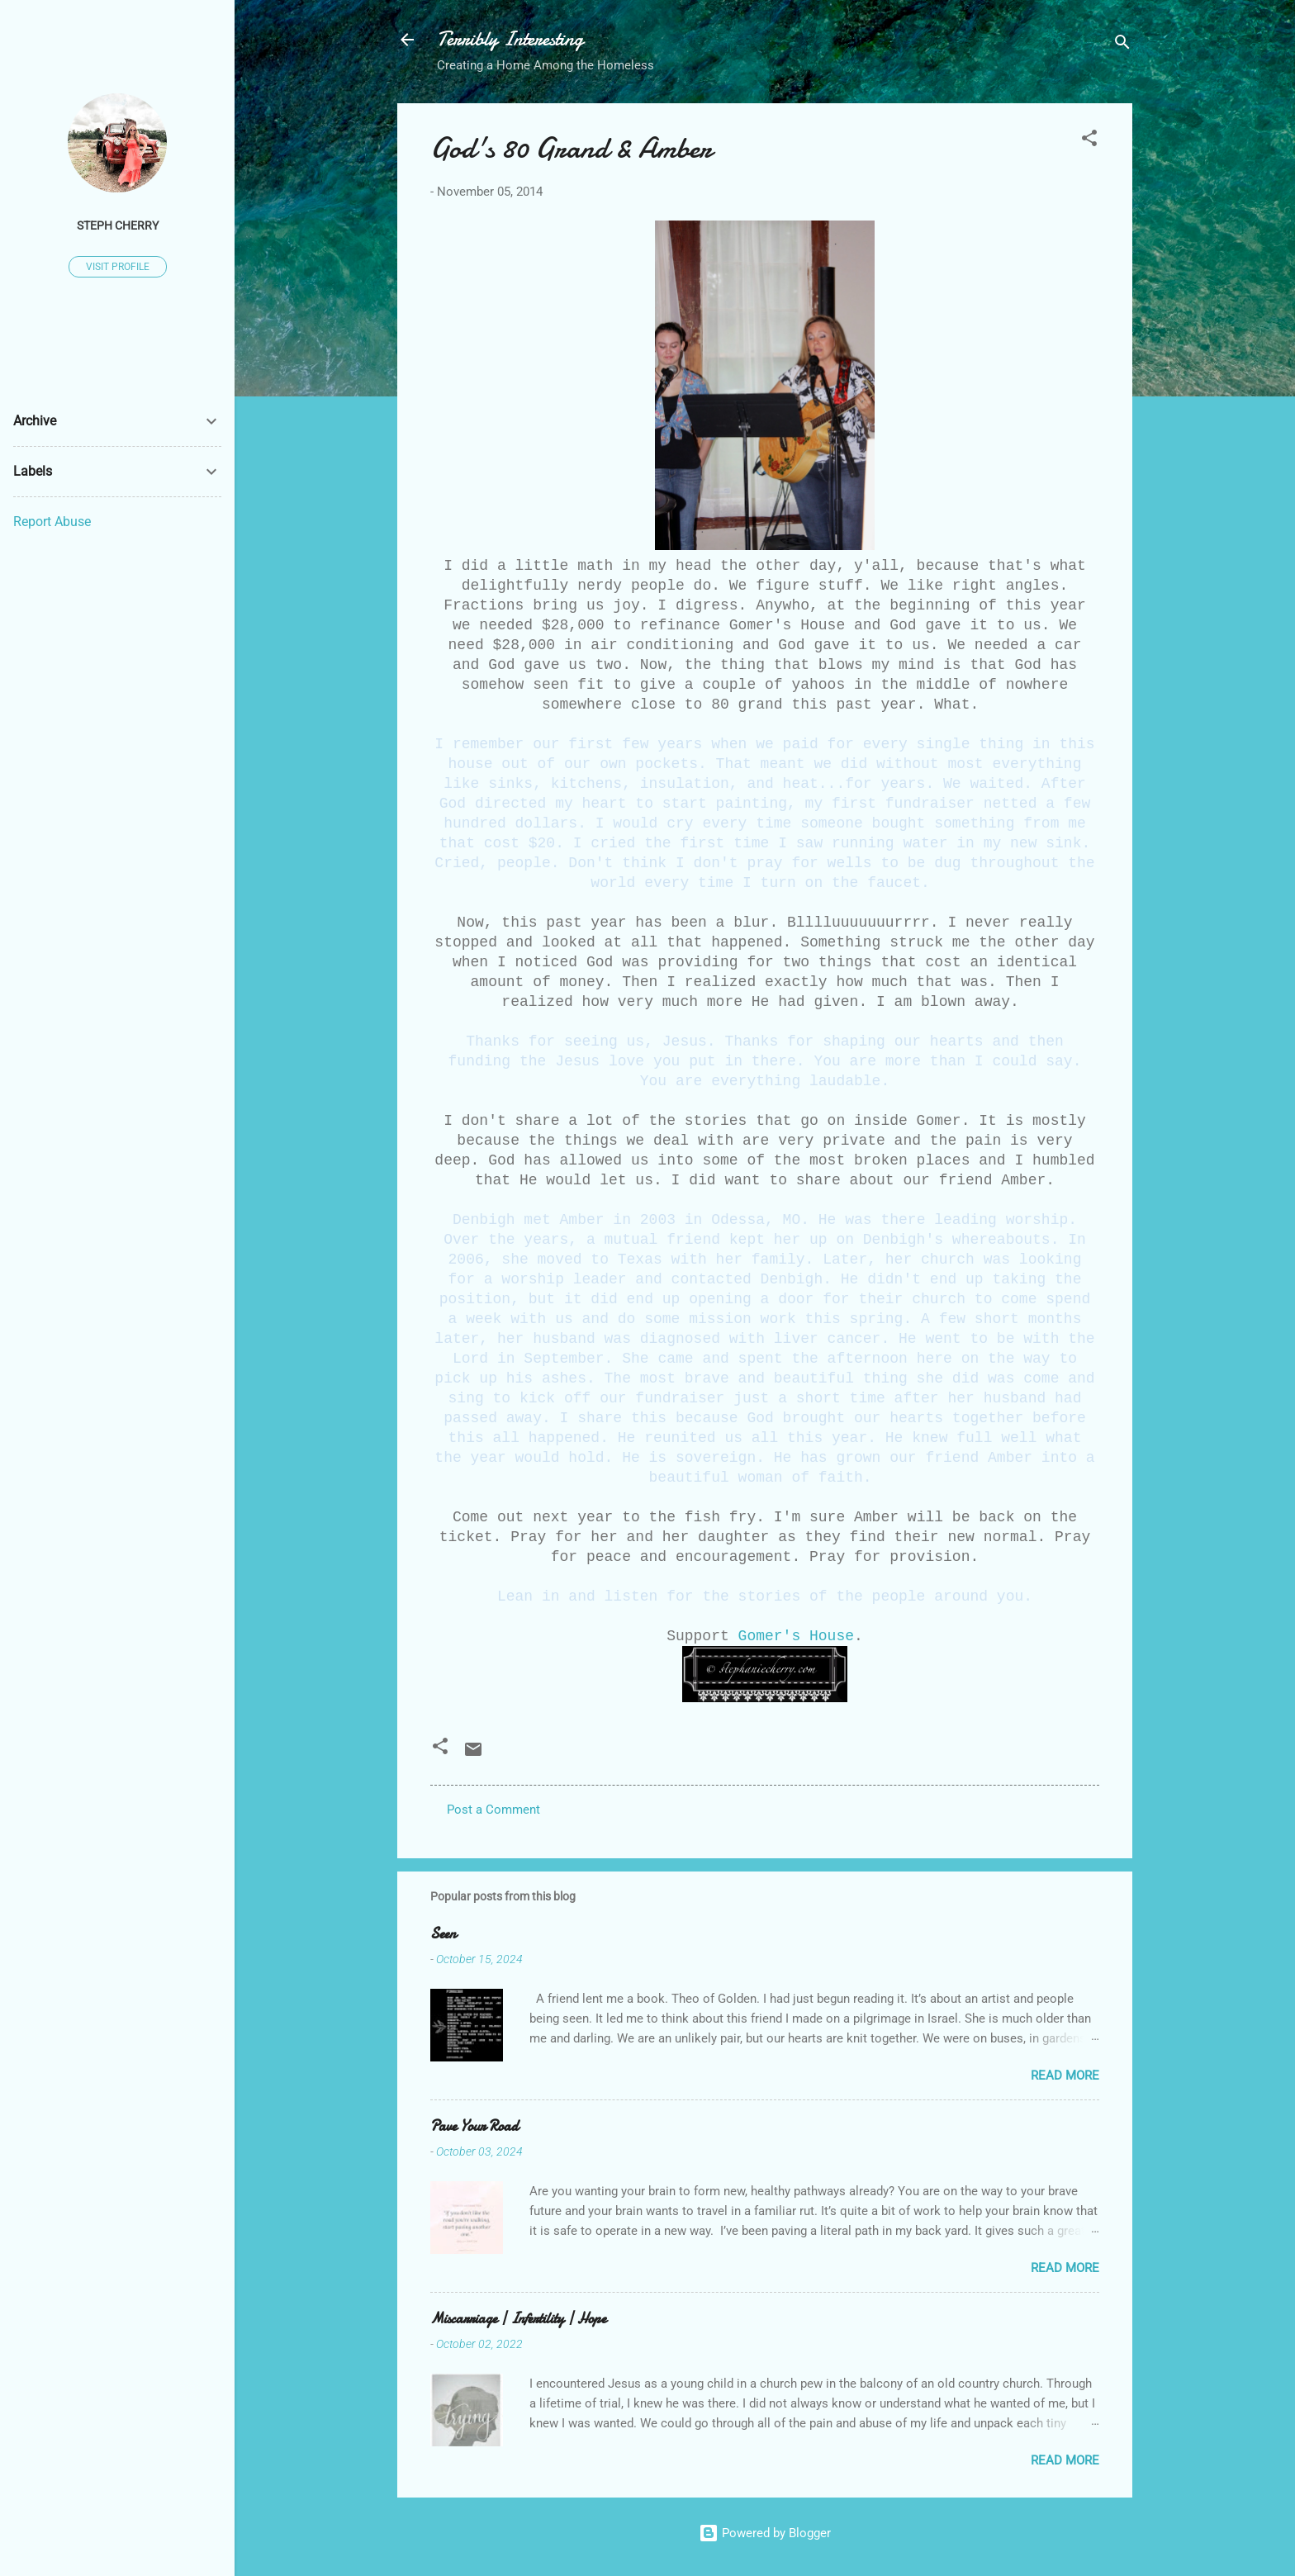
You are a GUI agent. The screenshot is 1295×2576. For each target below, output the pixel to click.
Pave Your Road (474, 2126)
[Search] (1122, 45)
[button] (1089, 141)
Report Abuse (52, 521)
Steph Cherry (118, 225)
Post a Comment (493, 1809)
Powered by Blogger (765, 2533)
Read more (1065, 2075)
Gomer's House (796, 1636)
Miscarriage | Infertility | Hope (518, 2318)
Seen (443, 1934)
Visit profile (117, 267)
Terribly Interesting (510, 39)
